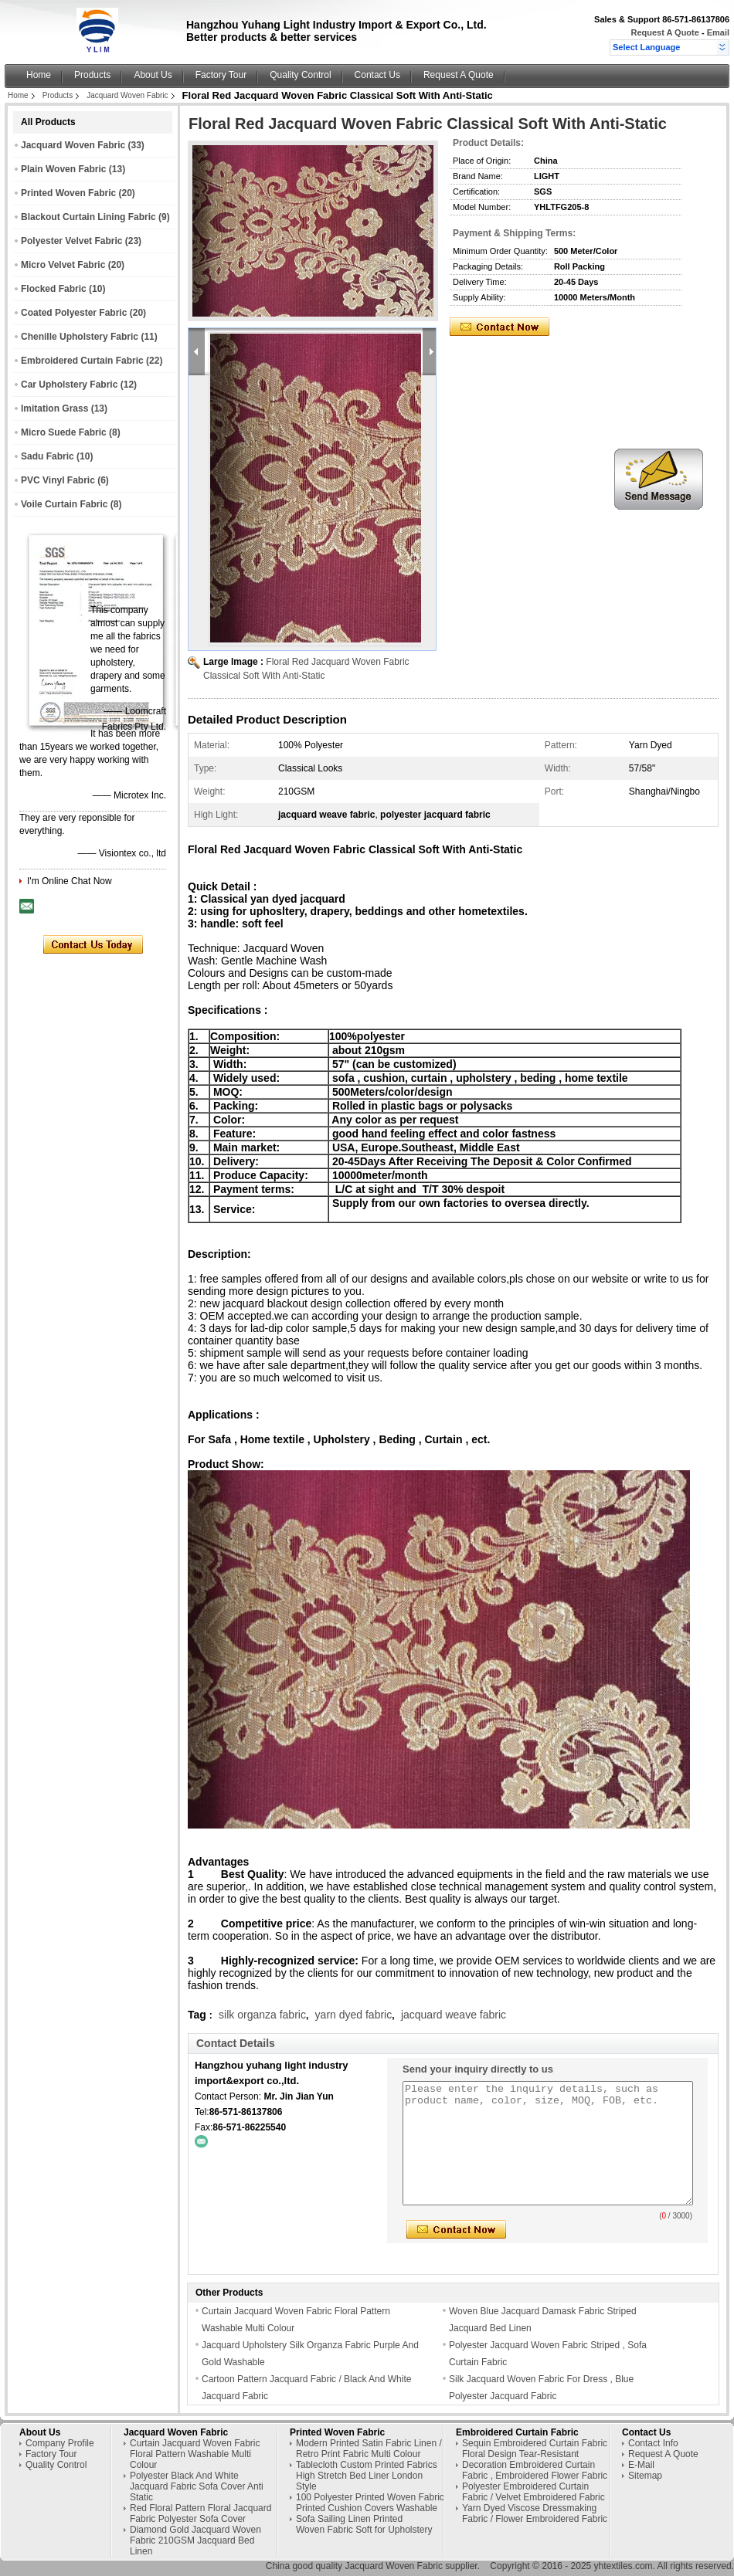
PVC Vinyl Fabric (58, 480)
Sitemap (645, 2475)
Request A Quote (664, 32)
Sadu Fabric (47, 456)
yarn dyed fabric (353, 2014)
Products (92, 74)
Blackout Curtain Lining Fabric (88, 217)
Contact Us (377, 74)
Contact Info (653, 2443)
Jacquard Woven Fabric (127, 95)
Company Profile (59, 2443)
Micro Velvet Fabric (63, 264)
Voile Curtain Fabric (64, 504)
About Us (153, 74)
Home (38, 74)
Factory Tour (220, 74)
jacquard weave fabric (453, 2014)
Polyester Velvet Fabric (71, 241)
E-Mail (641, 2464)
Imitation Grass (54, 408)
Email (718, 32)
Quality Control (300, 74)
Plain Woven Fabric (63, 169)
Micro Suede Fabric (64, 432)
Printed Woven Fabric (68, 193)
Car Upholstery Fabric (69, 384)
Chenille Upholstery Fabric (79, 336)
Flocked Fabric (54, 288)
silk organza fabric (262, 2014)
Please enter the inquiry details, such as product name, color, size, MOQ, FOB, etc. (548, 2143)
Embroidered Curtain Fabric (82, 360)
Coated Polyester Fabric (74, 312)
